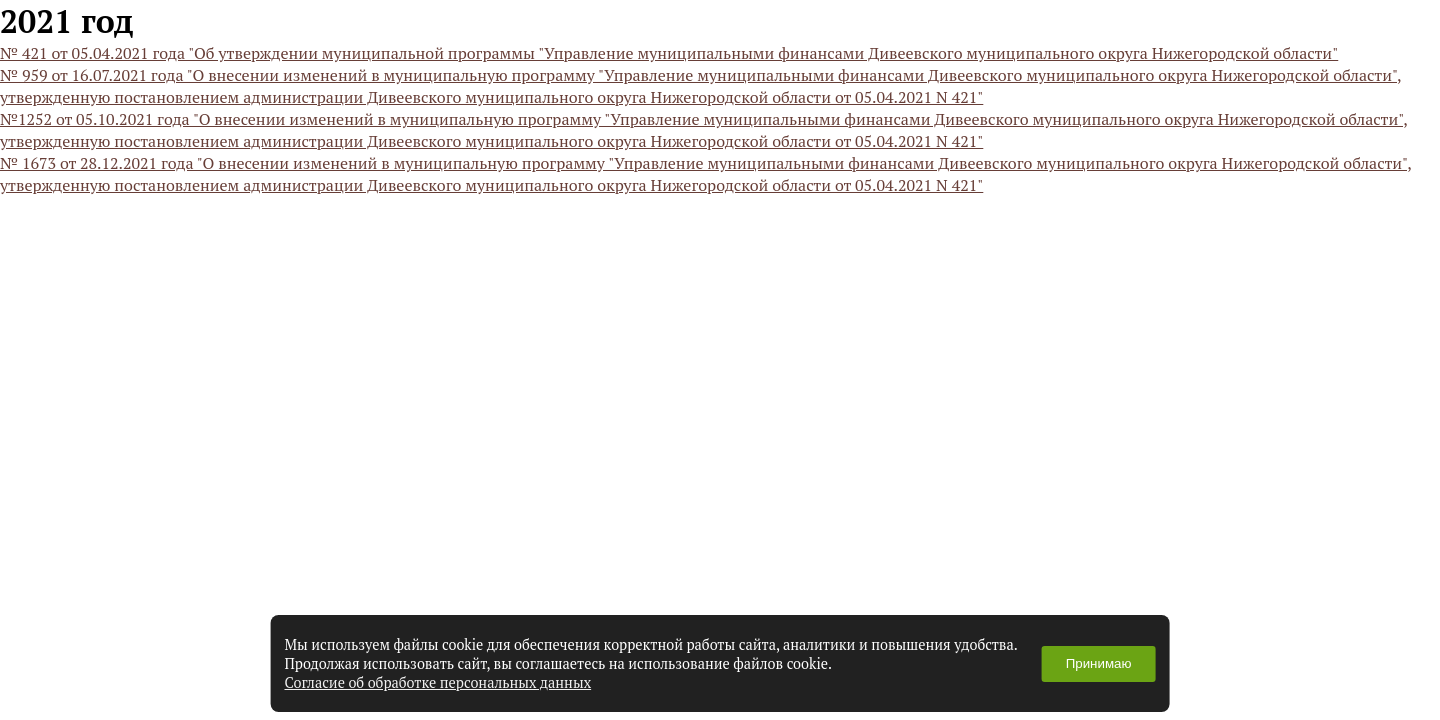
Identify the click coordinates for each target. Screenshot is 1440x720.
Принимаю (1099, 663)
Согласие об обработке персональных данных (438, 682)
